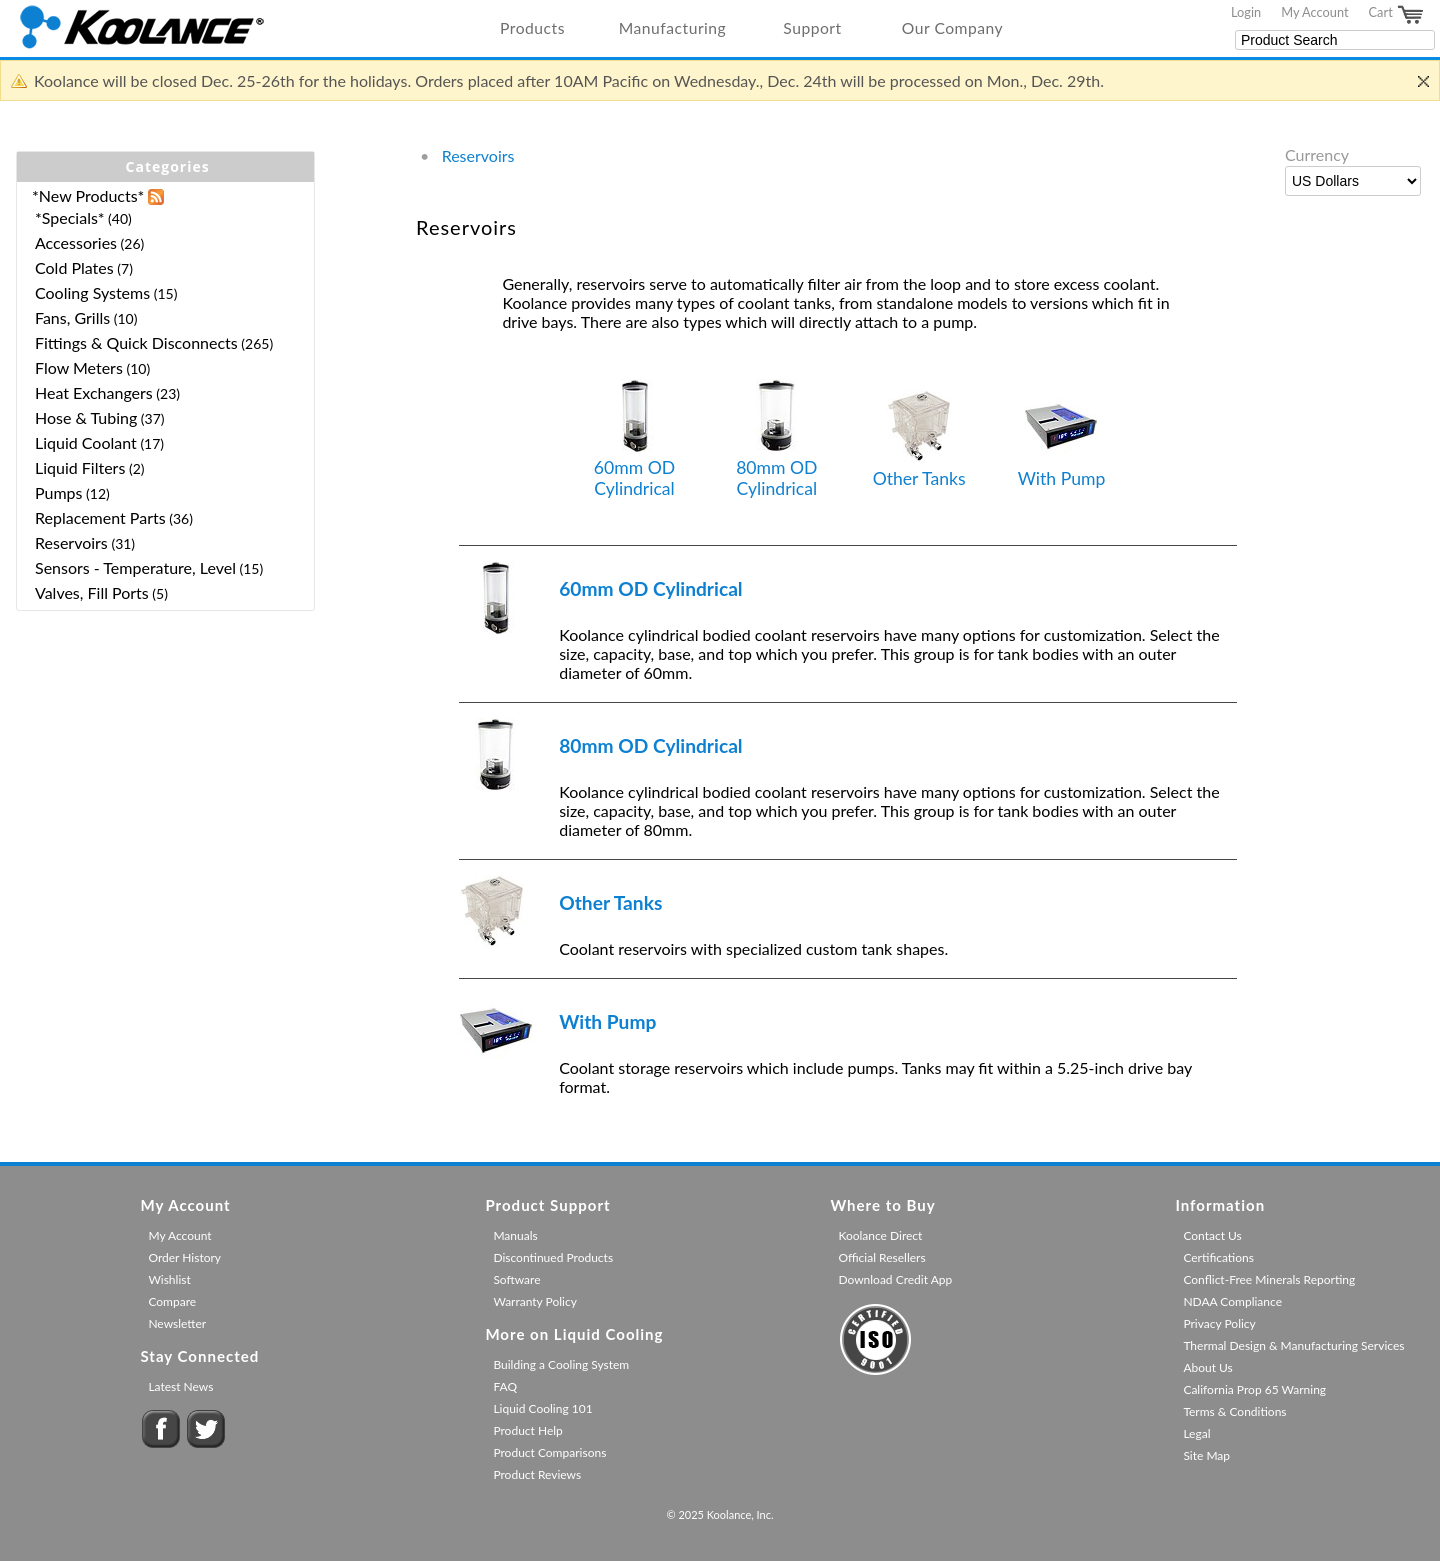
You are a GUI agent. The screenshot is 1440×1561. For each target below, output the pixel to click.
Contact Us (1212, 1235)
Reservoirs (478, 155)
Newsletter (177, 1323)
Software (516, 1279)
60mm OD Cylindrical (634, 439)
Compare (172, 1301)
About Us (1207, 1367)
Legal (1196, 1433)
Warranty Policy (535, 1301)
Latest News (180, 1386)
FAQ (505, 1386)
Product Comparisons (549, 1452)
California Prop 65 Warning (1254, 1389)
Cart (1397, 15)
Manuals (515, 1235)
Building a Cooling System (561, 1364)
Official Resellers (881, 1257)
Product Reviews (537, 1474)
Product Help (527, 1430)
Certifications (1218, 1257)
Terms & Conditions (1234, 1411)
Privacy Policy (1219, 1323)
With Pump (1062, 439)
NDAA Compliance (1232, 1301)
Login (1246, 12)
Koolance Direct (880, 1235)
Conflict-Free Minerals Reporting (1269, 1279)
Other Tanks (919, 439)
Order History (184, 1257)
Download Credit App (895, 1279)
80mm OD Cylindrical (776, 439)
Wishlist (169, 1279)
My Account (1314, 12)
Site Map (1206, 1455)
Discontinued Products (553, 1257)
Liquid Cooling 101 (542, 1408)
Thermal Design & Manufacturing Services (1293, 1345)
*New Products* (88, 195)
